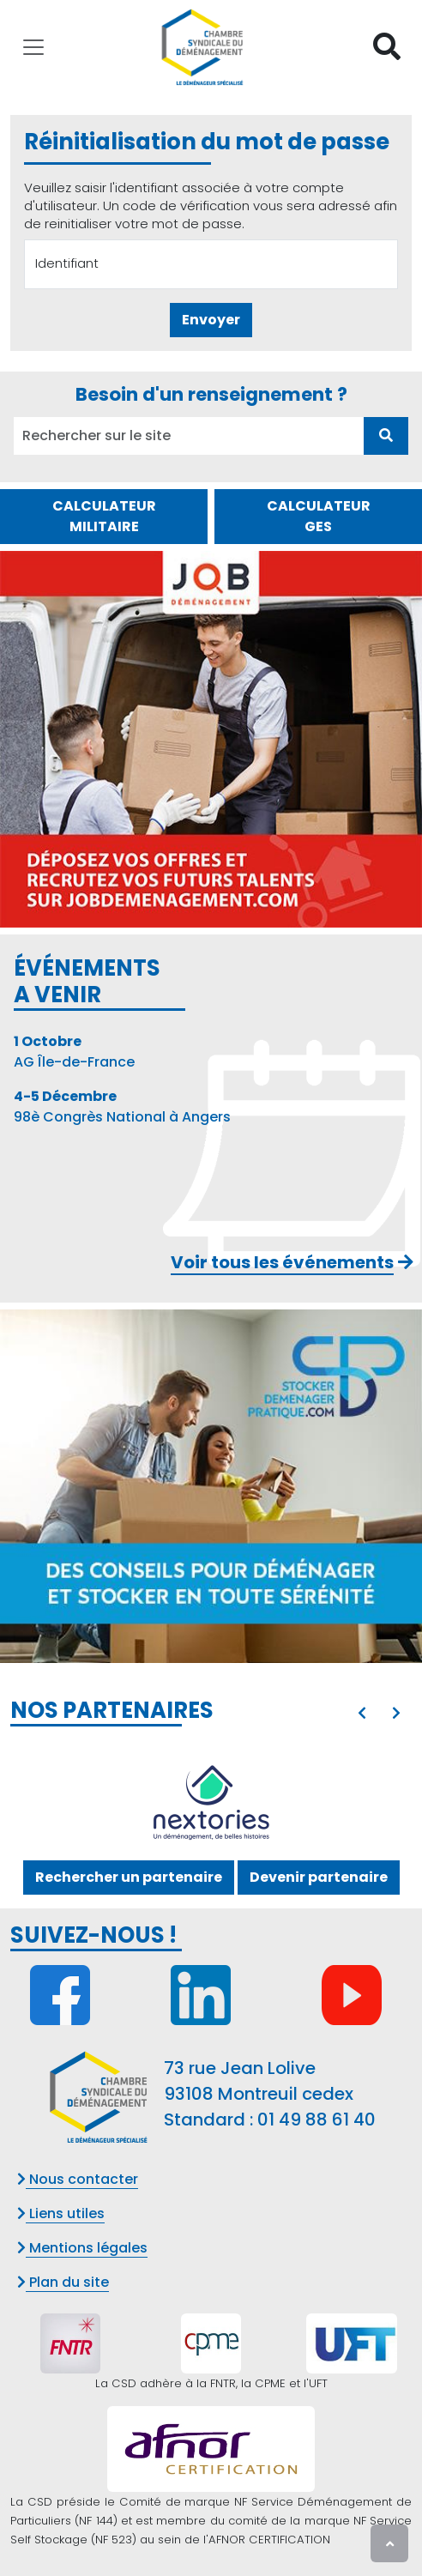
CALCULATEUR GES (319, 516)
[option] (211, 1804)
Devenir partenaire (319, 1877)
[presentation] (362, 1713)
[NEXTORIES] (211, 1804)
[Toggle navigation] (33, 47)
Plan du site (63, 2282)
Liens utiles (61, 2213)
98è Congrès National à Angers (122, 1106)
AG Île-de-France (74, 1051)
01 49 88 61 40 (316, 2119)
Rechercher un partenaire (128, 1877)
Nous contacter (77, 2179)
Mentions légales (82, 2248)
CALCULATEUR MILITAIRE (104, 516)
